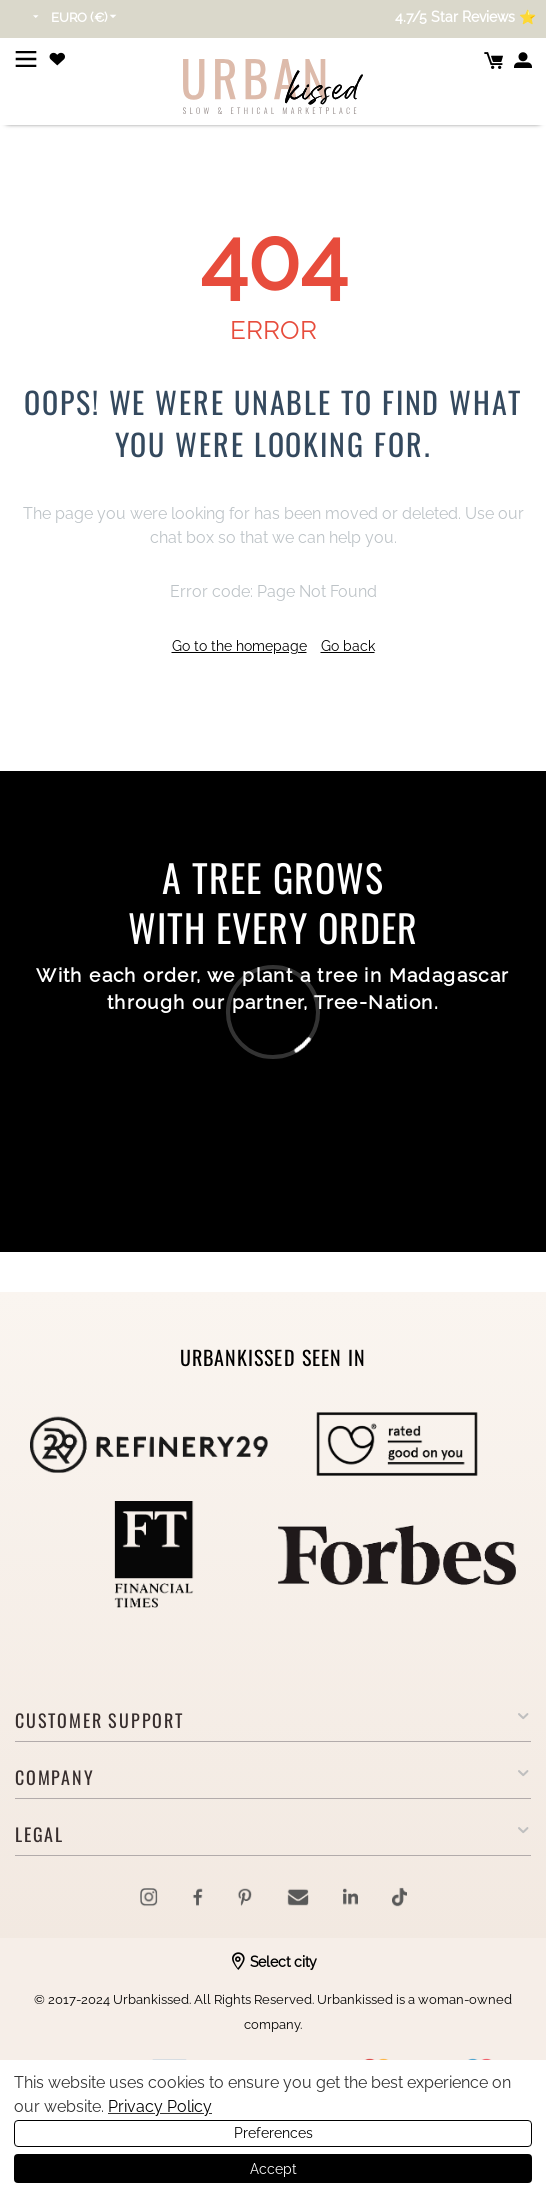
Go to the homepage (239, 646)
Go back (348, 646)
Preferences (273, 2133)
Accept (273, 2169)
